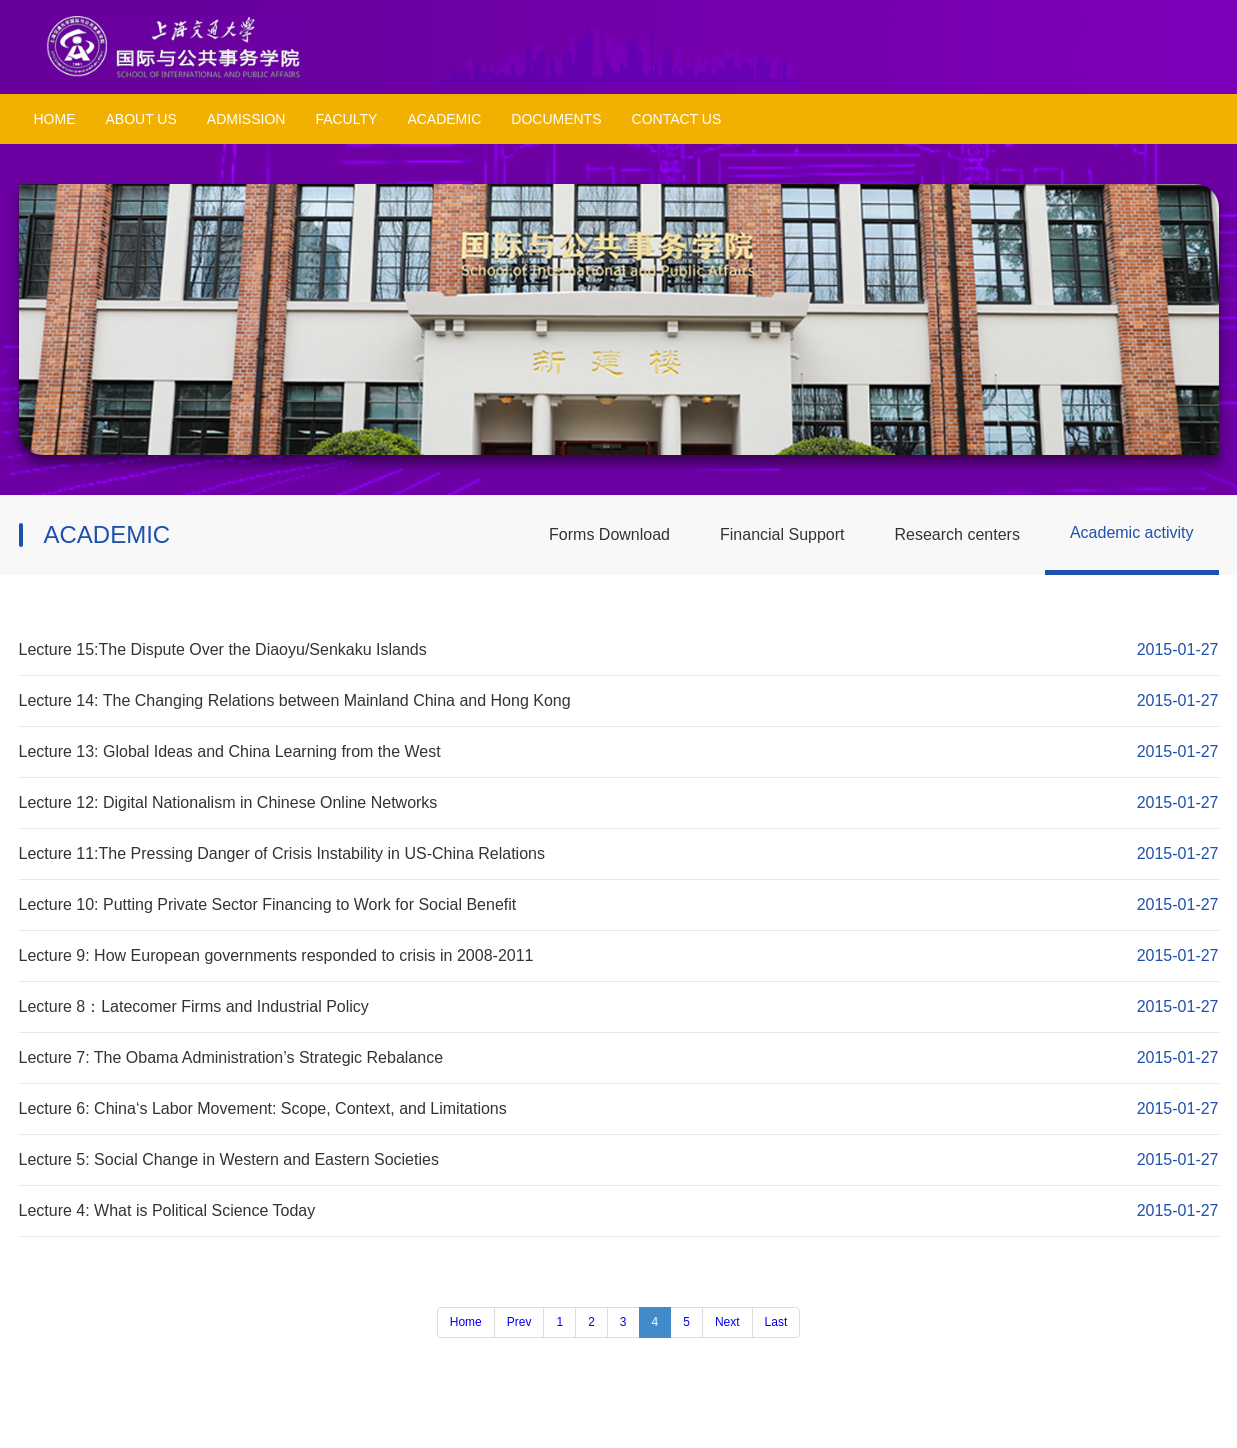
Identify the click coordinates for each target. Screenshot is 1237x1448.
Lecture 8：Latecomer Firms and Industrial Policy (194, 1006)
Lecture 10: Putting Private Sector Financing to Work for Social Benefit (268, 904)
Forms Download (609, 534)
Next (727, 1322)
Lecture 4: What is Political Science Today (167, 1210)
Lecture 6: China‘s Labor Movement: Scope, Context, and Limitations (263, 1108)
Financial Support (782, 534)
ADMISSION (246, 119)
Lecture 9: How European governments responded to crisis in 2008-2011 (276, 955)
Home (466, 1322)
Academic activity (1132, 532)
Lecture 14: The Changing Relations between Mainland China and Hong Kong (295, 700)
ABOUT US (141, 119)
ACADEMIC (444, 119)
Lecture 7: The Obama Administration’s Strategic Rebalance (231, 1057)
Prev (519, 1322)
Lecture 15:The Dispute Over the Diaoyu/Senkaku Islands (223, 649)
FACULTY (346, 119)
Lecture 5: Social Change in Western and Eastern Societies (229, 1159)
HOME (55, 119)
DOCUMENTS (556, 119)
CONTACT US (677, 119)
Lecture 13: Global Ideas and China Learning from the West (230, 751)
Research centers (957, 534)
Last (776, 1322)
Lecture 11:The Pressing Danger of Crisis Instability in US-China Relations (282, 853)
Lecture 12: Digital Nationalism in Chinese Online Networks (228, 802)
